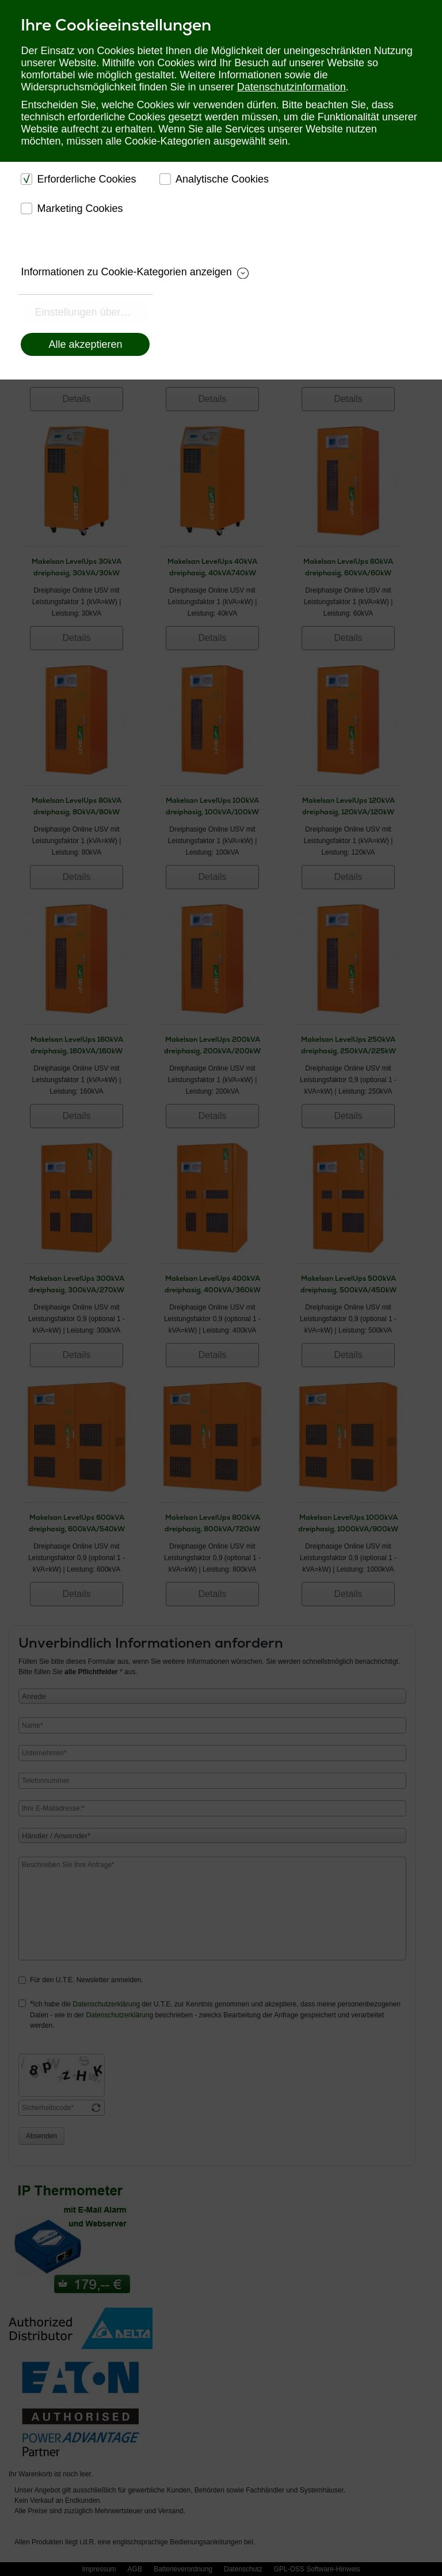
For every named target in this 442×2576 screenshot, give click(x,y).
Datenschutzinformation (291, 87)
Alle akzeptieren (85, 344)
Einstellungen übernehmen (92, 312)
